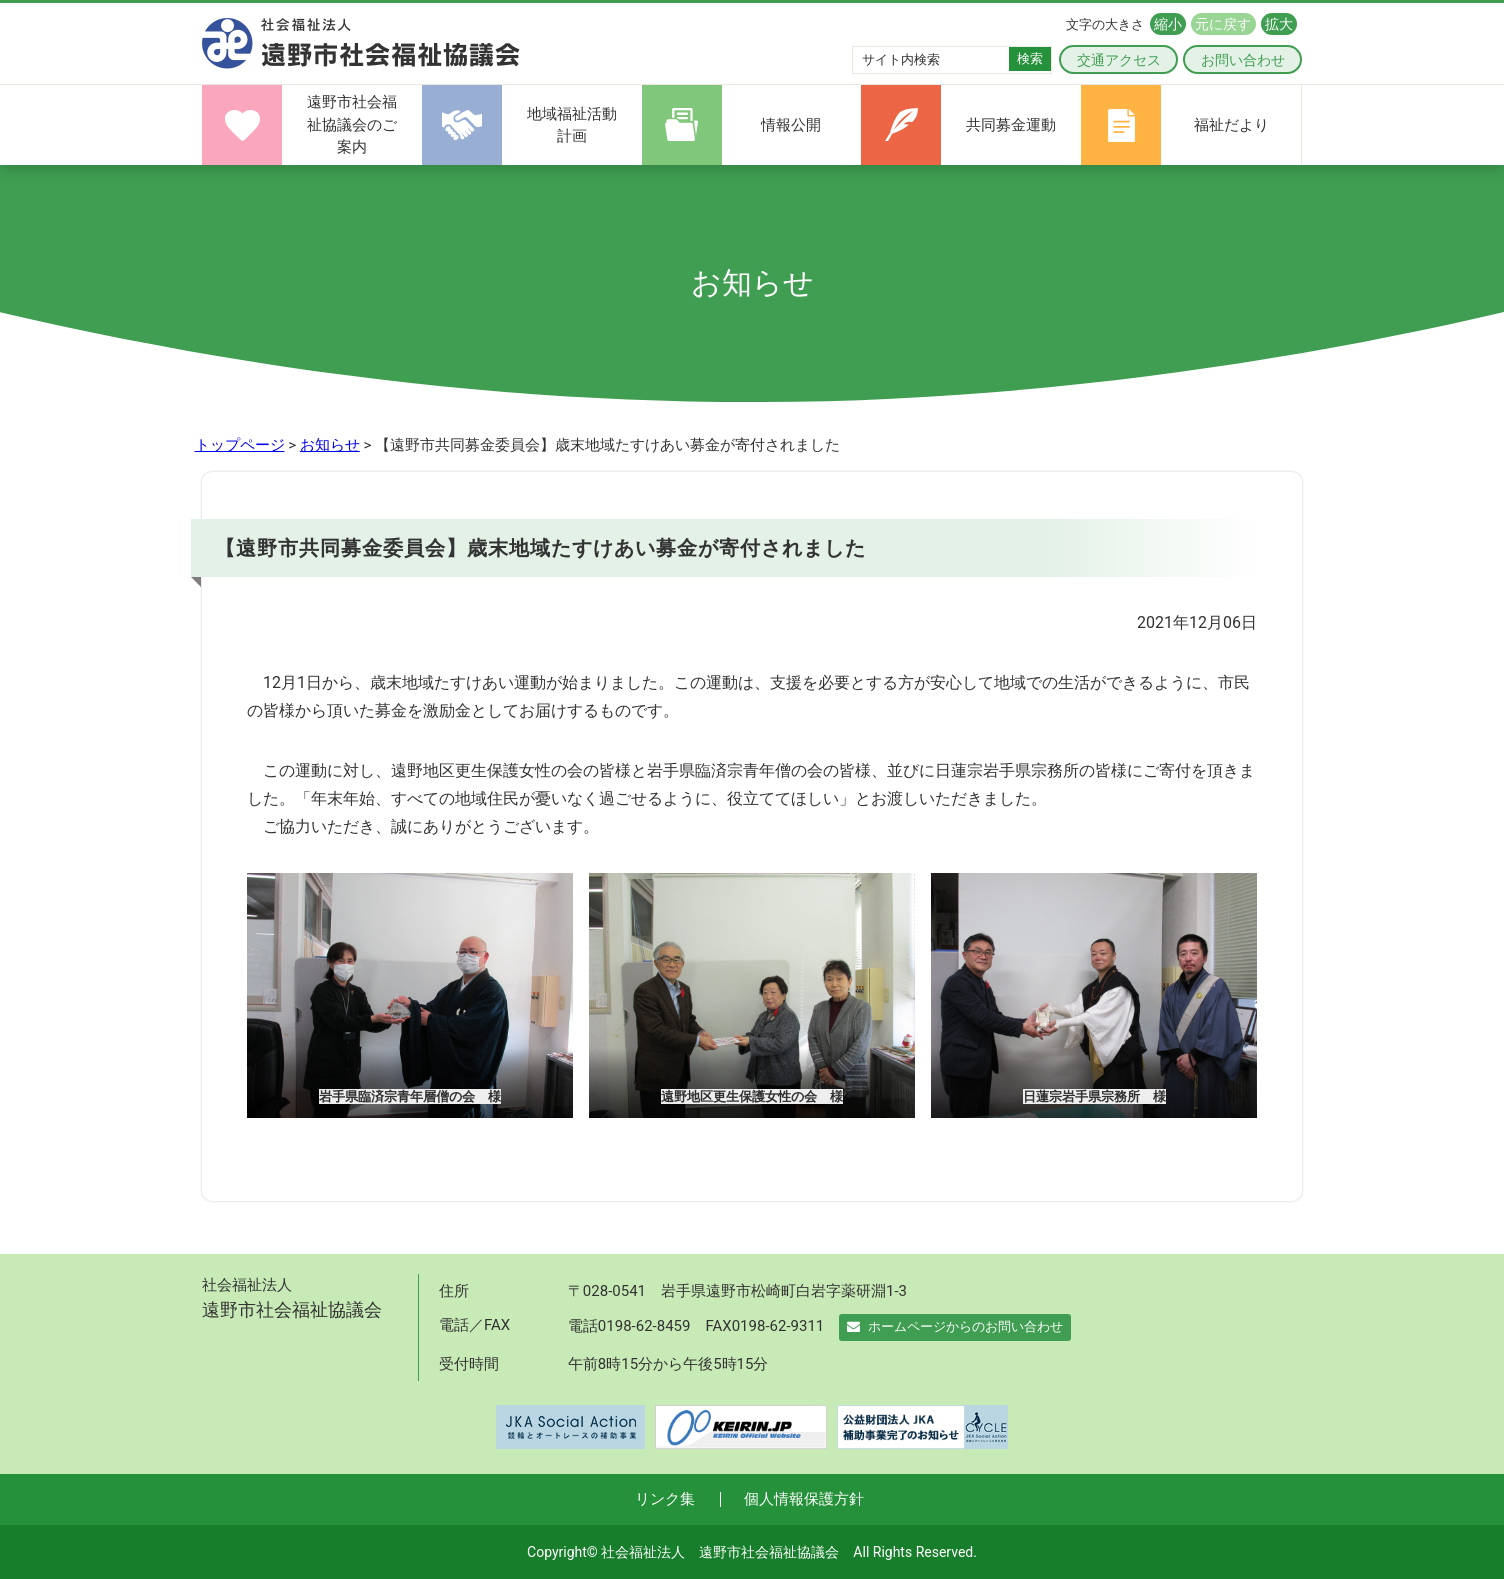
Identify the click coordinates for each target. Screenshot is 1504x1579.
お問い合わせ (1243, 60)
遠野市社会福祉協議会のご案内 (352, 124)
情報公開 (791, 125)
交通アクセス (1119, 60)
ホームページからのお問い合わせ (955, 1326)
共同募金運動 (1011, 125)
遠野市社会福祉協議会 (361, 43)
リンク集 (665, 1499)
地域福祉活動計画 (572, 125)
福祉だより (1231, 125)
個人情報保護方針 (804, 1499)
